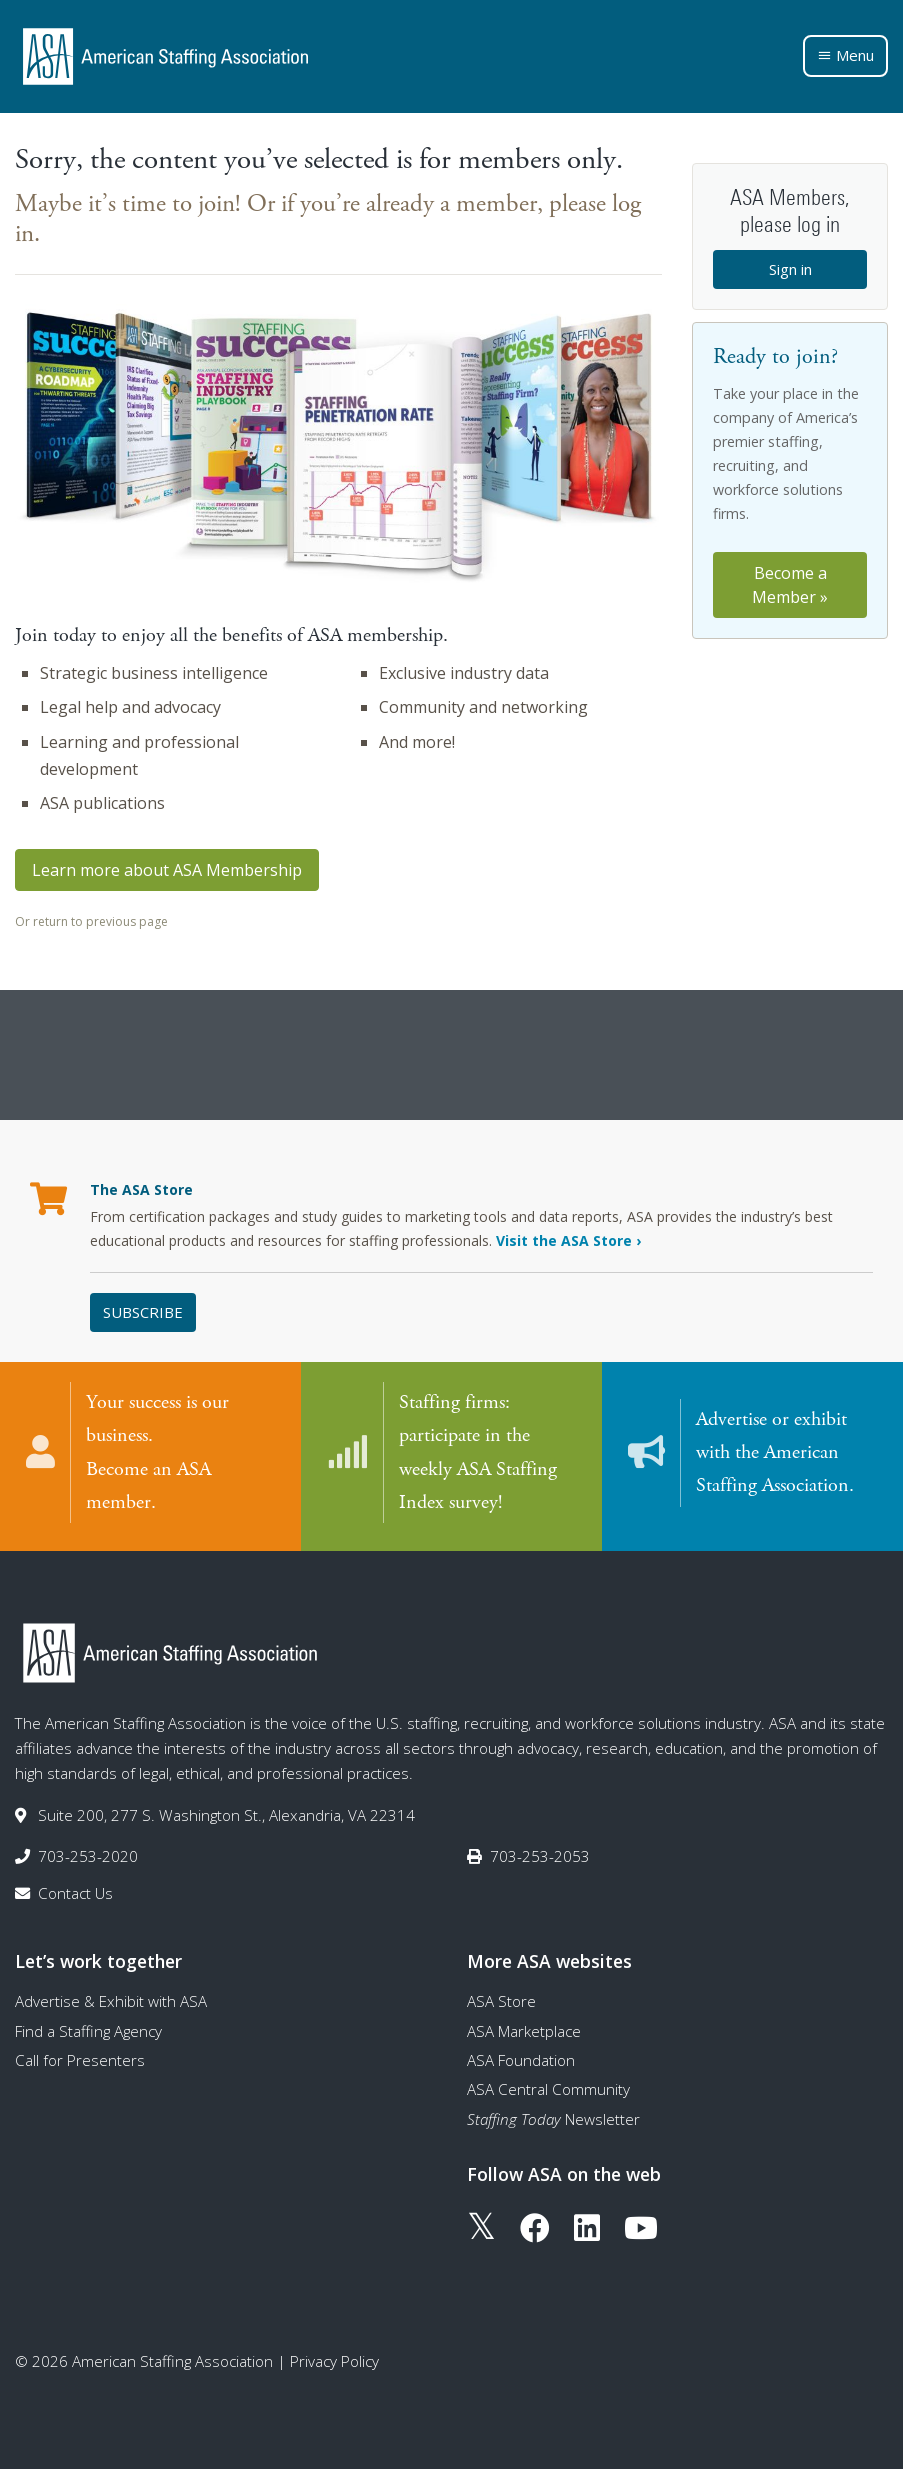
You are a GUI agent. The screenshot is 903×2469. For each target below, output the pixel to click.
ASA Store (501, 2001)
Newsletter (553, 2118)
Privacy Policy (334, 2360)
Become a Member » (790, 585)
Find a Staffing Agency (88, 2030)
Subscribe (143, 1312)
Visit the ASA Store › (568, 1240)
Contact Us (75, 1893)
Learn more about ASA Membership (167, 870)
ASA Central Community (548, 2089)
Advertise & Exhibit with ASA (111, 2001)
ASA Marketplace (524, 2030)
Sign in (790, 269)
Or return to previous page (91, 921)
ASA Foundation (521, 2059)
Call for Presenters (80, 2059)
